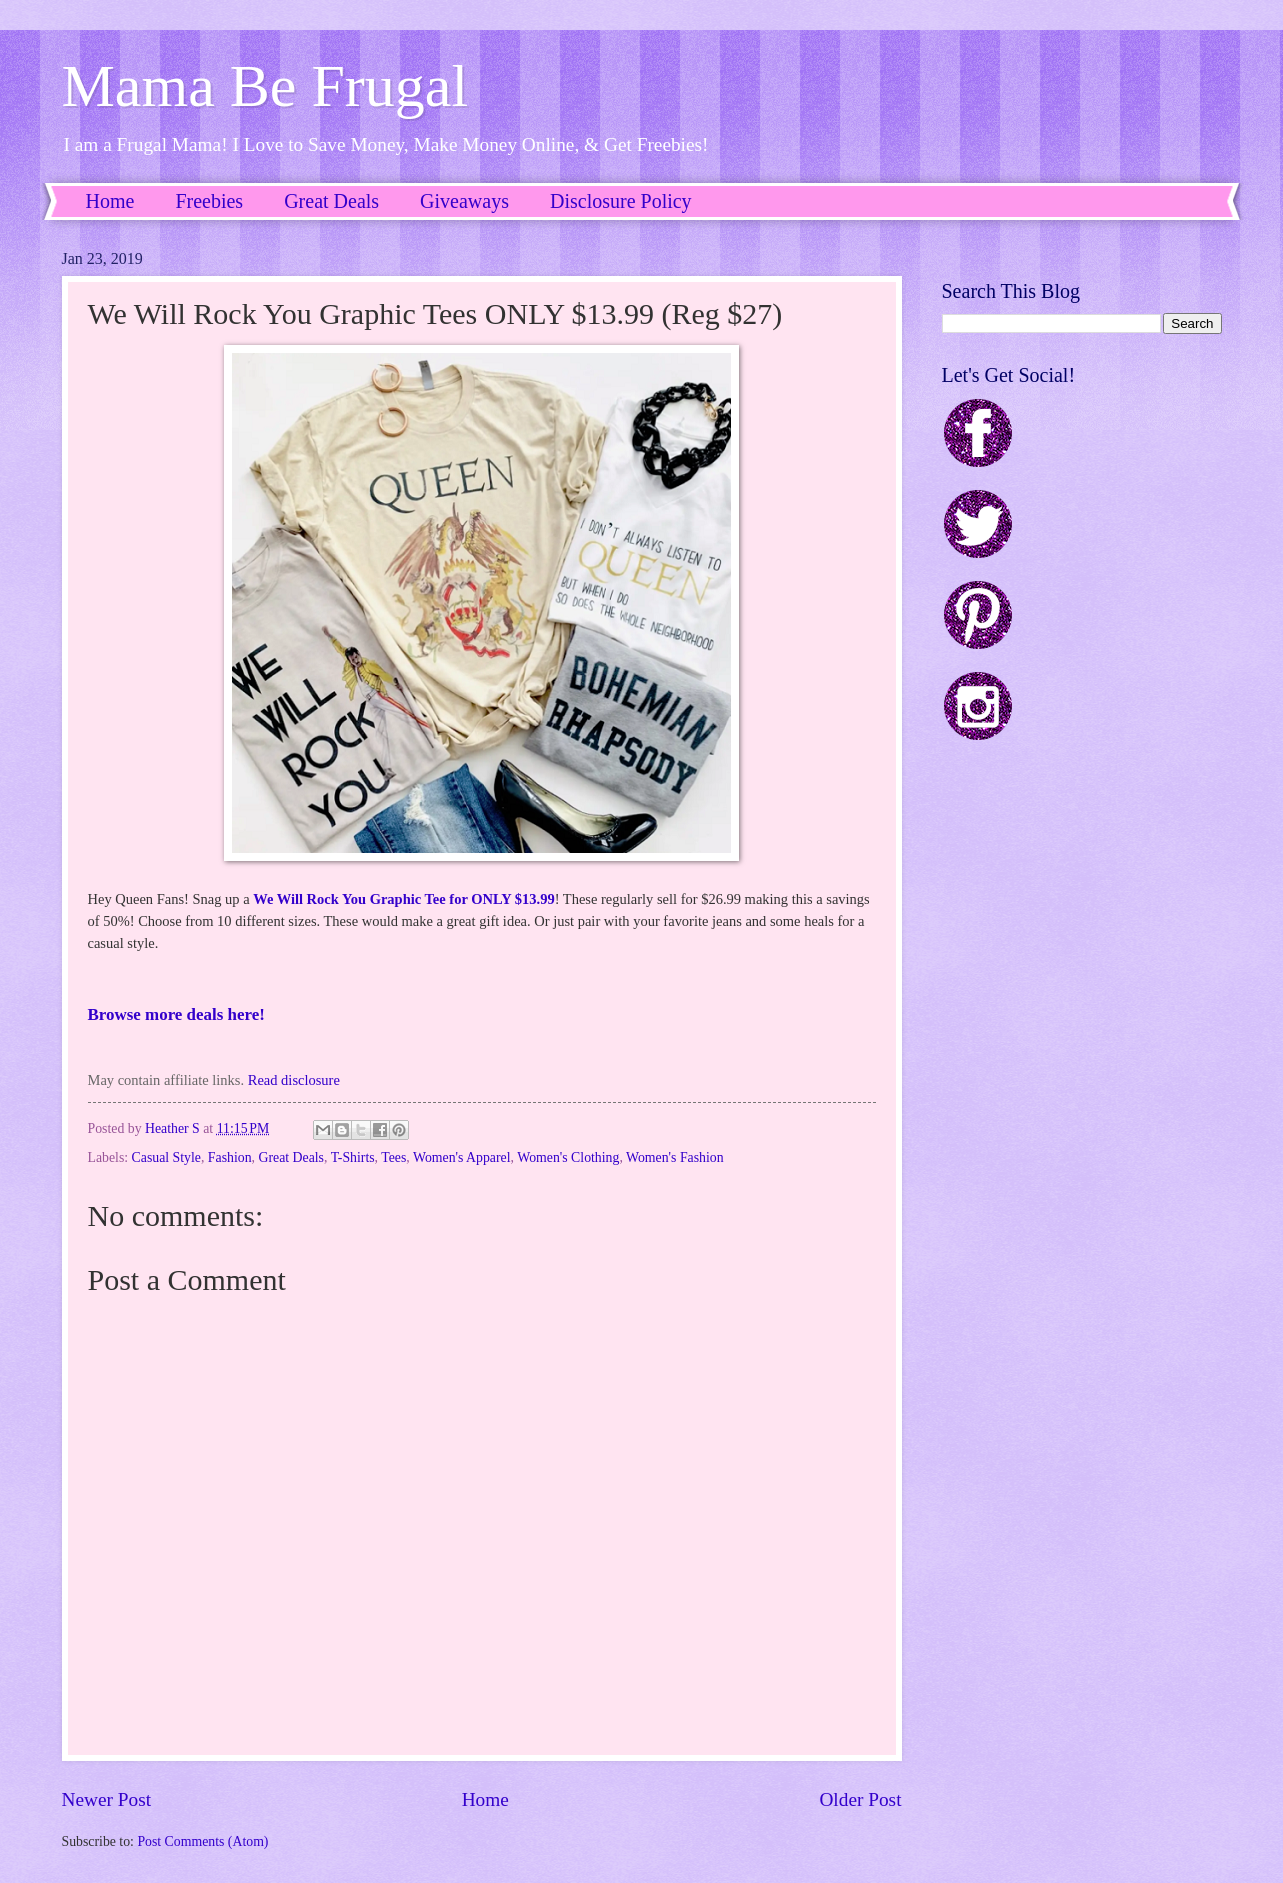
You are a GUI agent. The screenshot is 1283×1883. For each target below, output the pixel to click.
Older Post (860, 1799)
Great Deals (331, 201)
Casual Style (166, 1157)
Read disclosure (294, 1080)
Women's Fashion (675, 1157)
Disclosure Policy (621, 201)
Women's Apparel (462, 1157)
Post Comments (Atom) (202, 1841)
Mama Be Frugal (265, 86)
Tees (393, 1157)
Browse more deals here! (176, 1014)
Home (110, 201)
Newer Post (107, 1799)
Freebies (209, 201)
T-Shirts (353, 1157)
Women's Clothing (568, 1157)
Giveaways (464, 201)
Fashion (230, 1157)
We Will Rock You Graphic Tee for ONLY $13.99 (403, 899)
